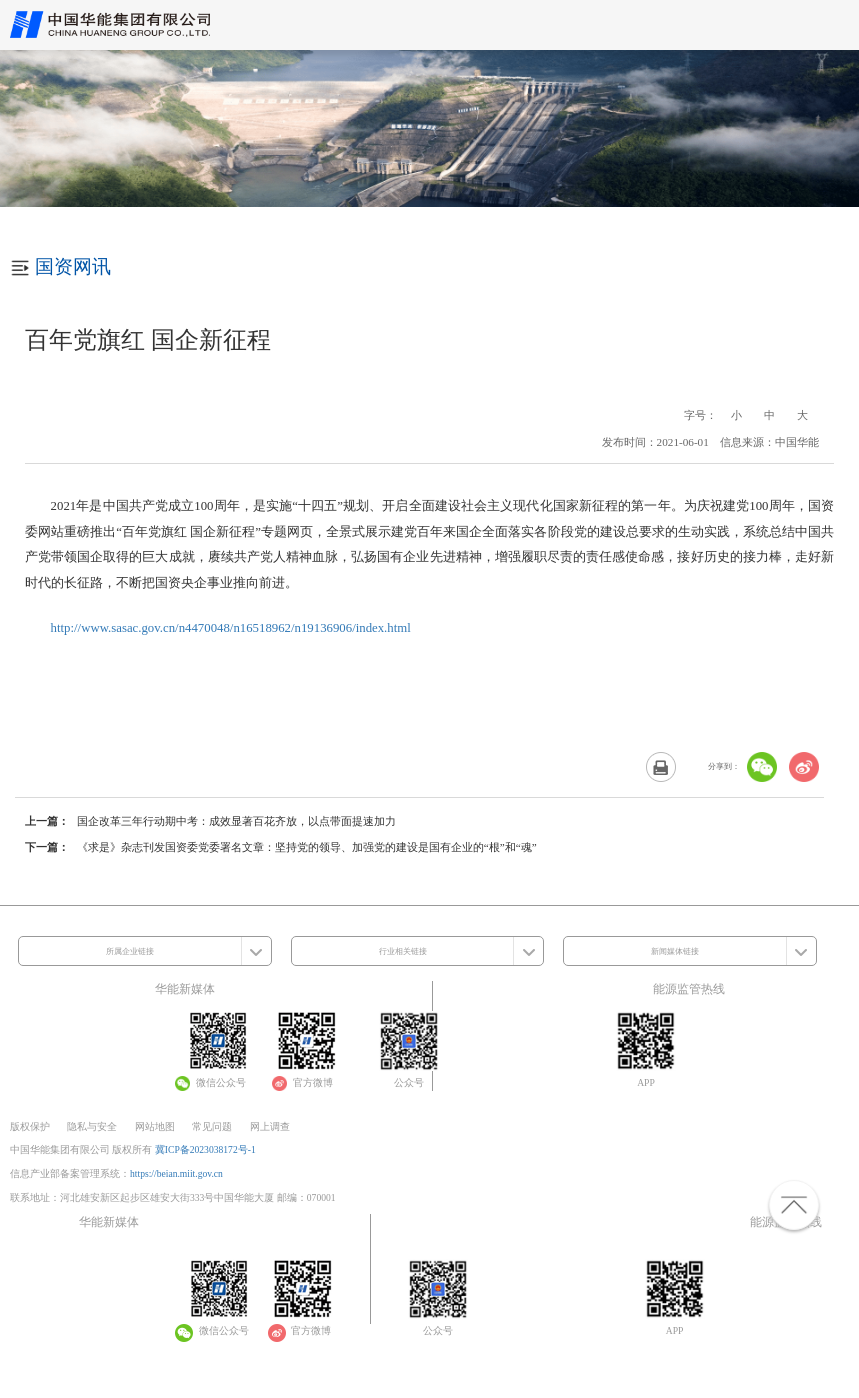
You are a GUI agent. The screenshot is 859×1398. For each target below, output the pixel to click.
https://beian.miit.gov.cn (176, 1173)
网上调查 (270, 1126)
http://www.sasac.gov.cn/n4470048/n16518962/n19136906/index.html (231, 628)
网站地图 (155, 1126)
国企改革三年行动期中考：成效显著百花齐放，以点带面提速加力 (236, 821)
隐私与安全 (92, 1126)
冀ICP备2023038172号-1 (205, 1149)
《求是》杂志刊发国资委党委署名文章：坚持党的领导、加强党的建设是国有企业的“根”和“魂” (307, 847)
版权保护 (30, 1126)
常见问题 (212, 1126)
